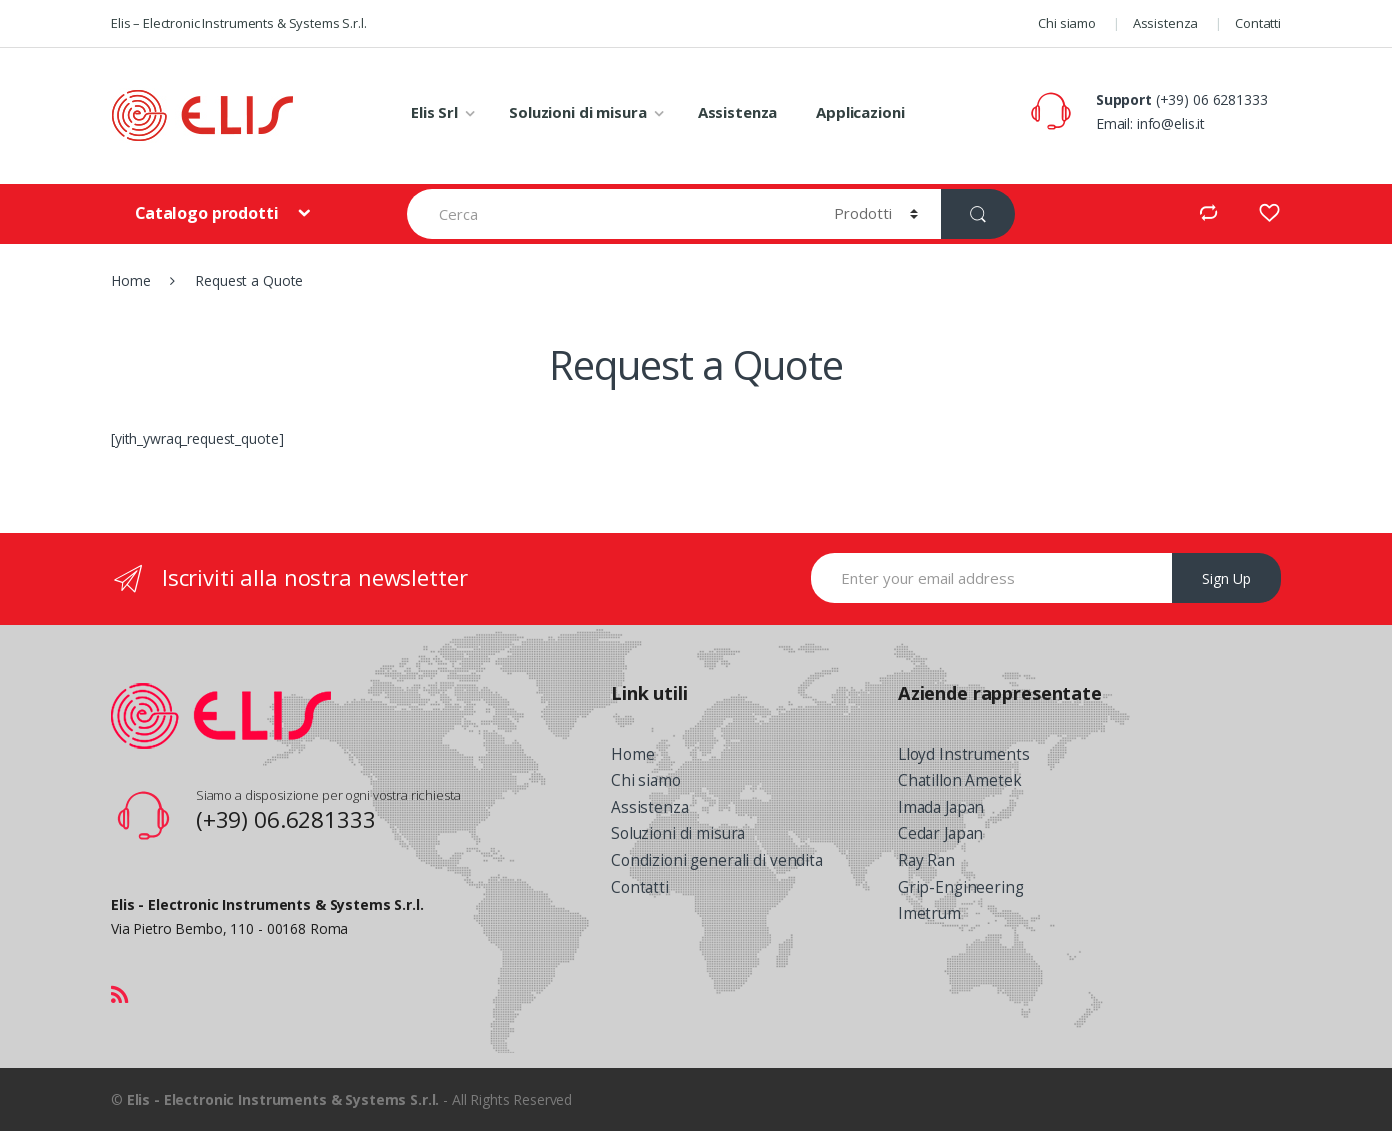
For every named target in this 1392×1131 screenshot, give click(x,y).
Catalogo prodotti (208, 213)
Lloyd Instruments (964, 754)
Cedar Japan (940, 833)
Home (130, 280)
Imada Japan (941, 807)
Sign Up (1226, 578)
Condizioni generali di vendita (717, 860)
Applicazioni (860, 112)
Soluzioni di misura (577, 112)
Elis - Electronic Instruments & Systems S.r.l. (283, 1099)
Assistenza (1166, 23)
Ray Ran (926, 860)
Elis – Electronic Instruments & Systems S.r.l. (239, 23)
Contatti (1258, 23)
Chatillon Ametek (960, 780)
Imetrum (929, 913)
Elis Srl (434, 112)
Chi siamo (1067, 23)
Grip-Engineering (961, 887)
